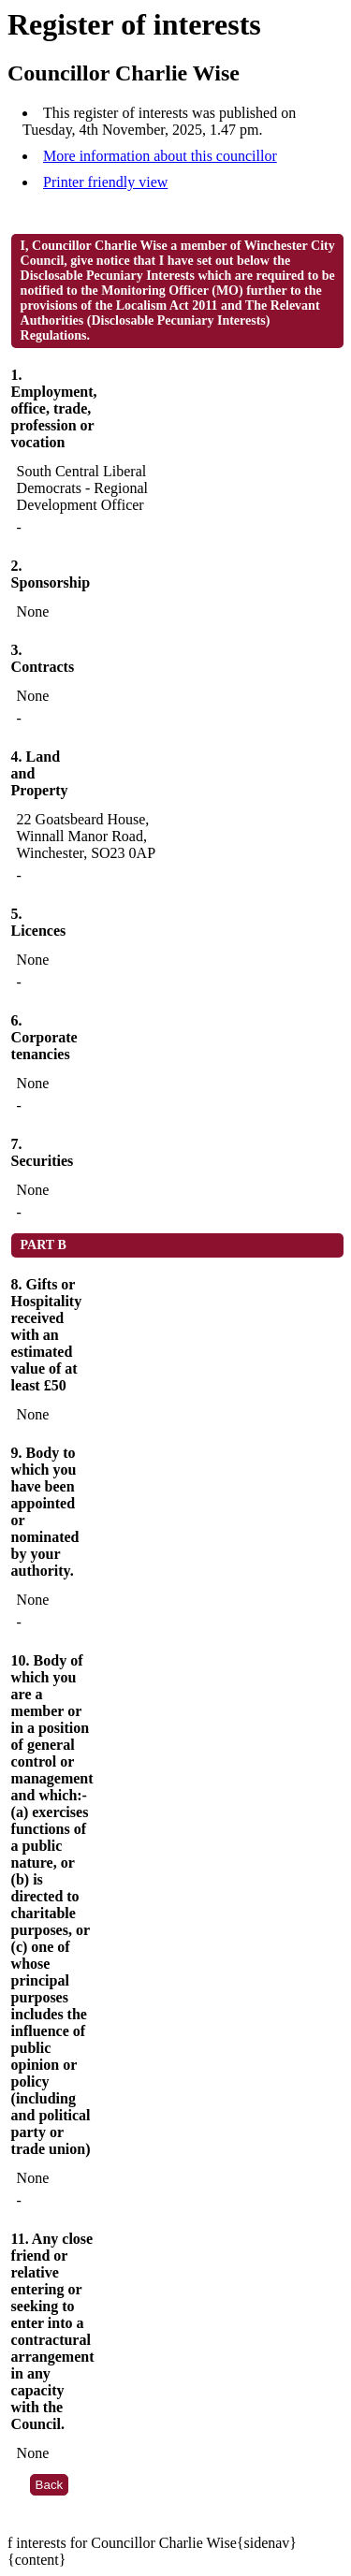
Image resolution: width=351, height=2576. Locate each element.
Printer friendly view (105, 182)
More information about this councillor (160, 156)
